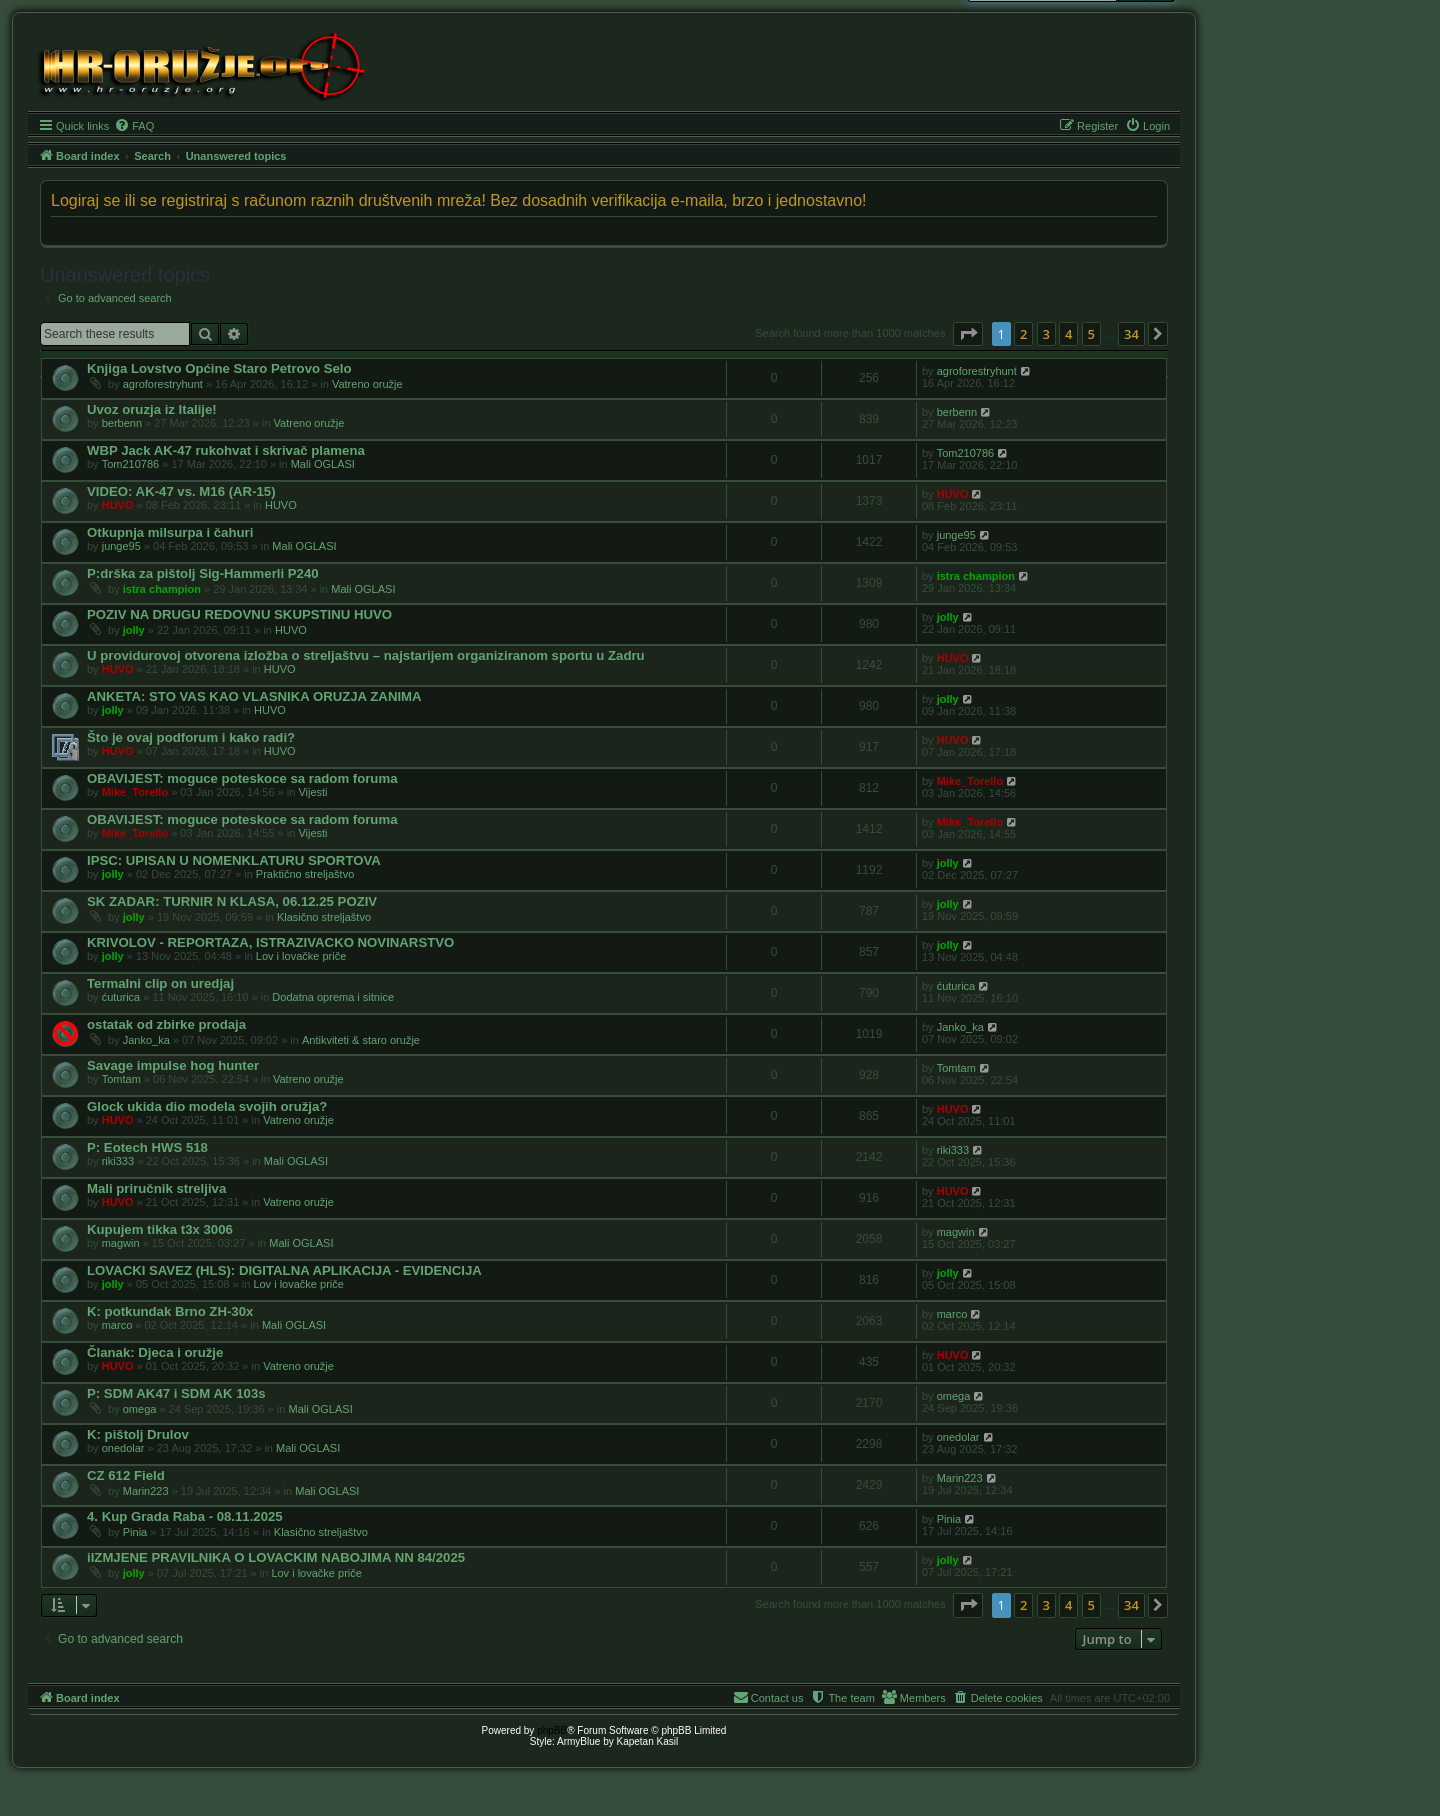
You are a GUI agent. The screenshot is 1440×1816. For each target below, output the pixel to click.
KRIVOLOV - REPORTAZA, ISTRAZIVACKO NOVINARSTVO (270, 942)
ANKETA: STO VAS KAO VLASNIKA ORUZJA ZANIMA (254, 696)
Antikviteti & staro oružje (361, 1040)
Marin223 (146, 1491)
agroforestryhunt (163, 384)
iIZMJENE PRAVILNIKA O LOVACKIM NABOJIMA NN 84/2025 (276, 1557)
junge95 (121, 546)
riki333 (118, 1161)
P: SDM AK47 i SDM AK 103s (176, 1393)
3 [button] (1046, 334)
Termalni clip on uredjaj (160, 983)
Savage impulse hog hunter (173, 1065)
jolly (134, 630)
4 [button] (1068, 334)
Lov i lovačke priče (301, 956)
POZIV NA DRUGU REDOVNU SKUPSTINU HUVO (239, 614)
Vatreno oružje (367, 384)
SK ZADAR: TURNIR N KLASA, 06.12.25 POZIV (232, 901)
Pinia (135, 1532)
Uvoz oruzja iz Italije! (152, 409)
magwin (121, 1243)
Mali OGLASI (323, 464)
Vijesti (312, 792)
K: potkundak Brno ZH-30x (170, 1311)
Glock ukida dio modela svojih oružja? (207, 1106)
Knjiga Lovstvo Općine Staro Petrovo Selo (219, 368)
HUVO (118, 505)
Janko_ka (146, 1040)
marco (117, 1325)
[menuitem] (134, 126)
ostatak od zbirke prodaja (166, 1024)
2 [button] (1023, 334)
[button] (968, 334)
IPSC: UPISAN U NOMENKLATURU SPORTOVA (234, 860)
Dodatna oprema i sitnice (333, 997)
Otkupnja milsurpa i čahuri (170, 532)
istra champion (162, 589)
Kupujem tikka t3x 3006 (160, 1229)
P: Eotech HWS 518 (147, 1147)
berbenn (122, 423)
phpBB (552, 1730)
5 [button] (1091, 334)
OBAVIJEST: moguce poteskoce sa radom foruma (242, 778)
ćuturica (121, 997)
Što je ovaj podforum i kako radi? (191, 737)
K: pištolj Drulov (138, 1434)
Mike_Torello (135, 792)
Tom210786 (131, 464)
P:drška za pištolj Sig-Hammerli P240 (203, 573)
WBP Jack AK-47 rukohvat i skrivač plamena (226, 450)
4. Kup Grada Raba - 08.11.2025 (185, 1516)
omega (140, 1409)
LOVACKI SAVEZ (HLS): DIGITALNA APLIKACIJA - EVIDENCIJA (284, 1270)
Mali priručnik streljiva (156, 1188)
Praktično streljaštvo (305, 874)
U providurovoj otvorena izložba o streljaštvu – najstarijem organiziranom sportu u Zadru (366, 655)
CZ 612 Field (126, 1475)
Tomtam (121, 1079)
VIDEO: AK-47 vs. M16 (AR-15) (181, 491)
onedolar (123, 1448)
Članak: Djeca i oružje (155, 1352)
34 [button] (1131, 334)
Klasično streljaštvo (324, 917)
